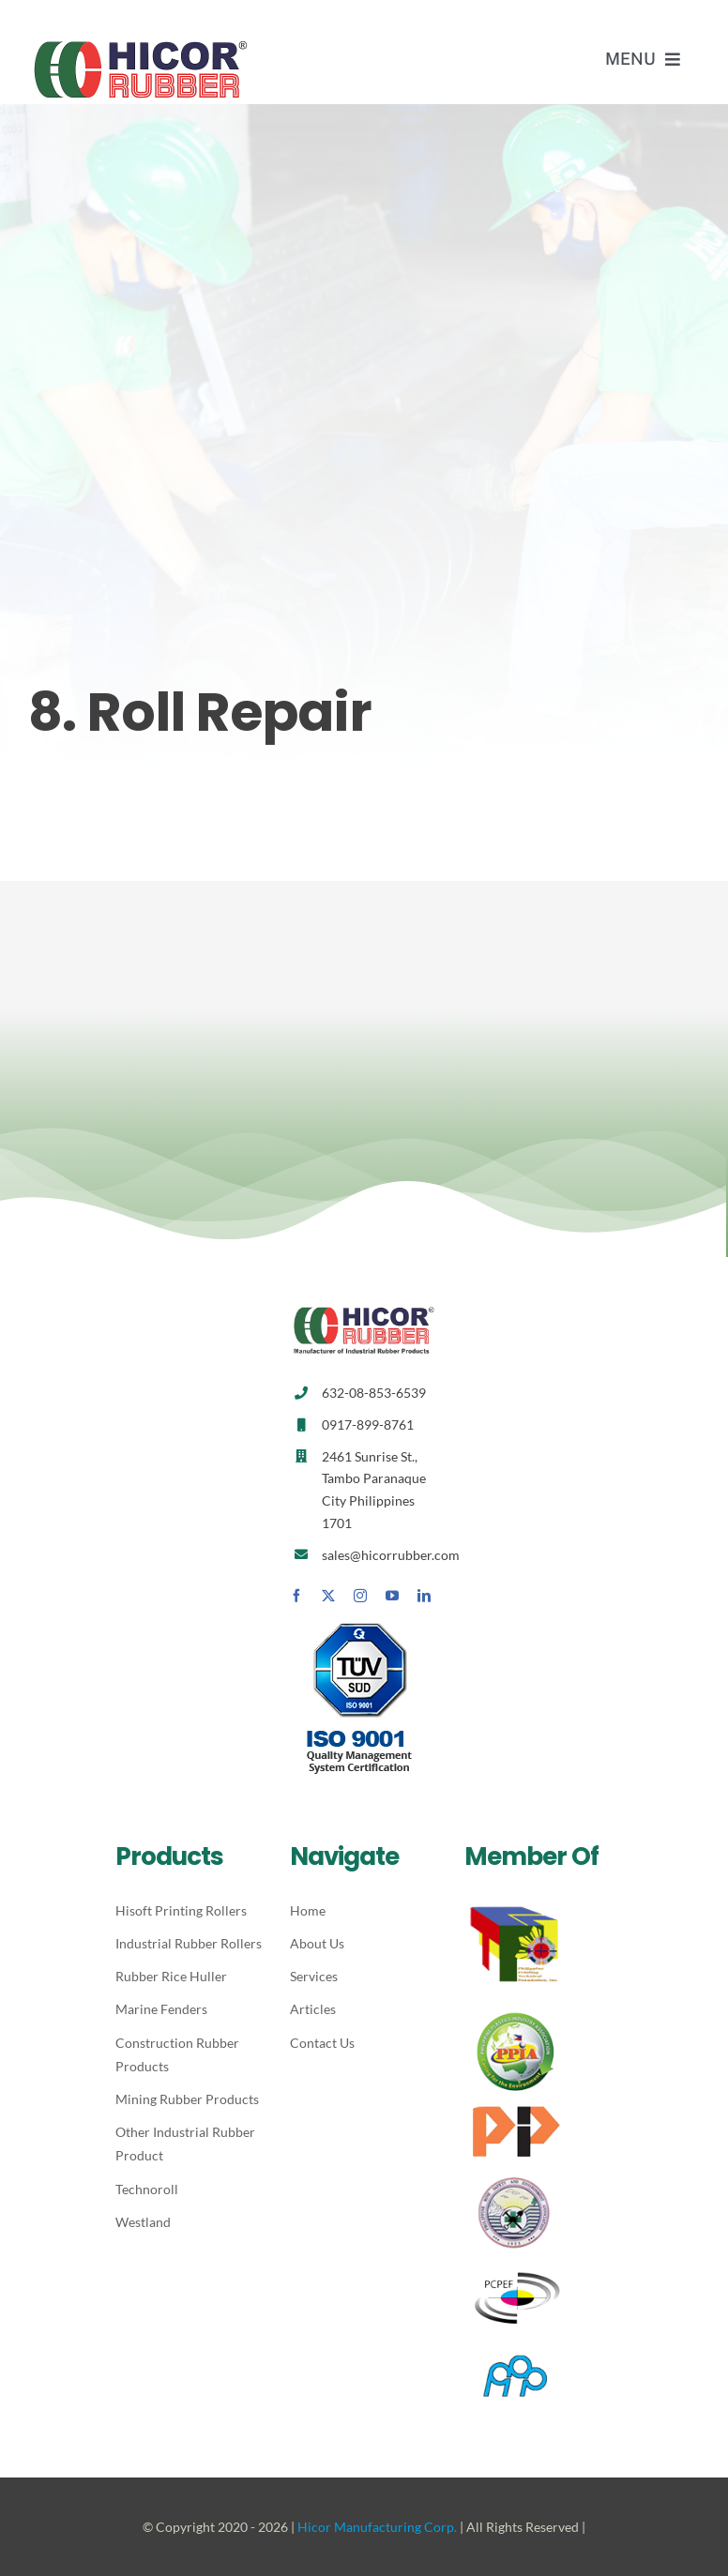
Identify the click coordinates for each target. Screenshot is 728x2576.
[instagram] (360, 1595)
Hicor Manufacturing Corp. (377, 2527)
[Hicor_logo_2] (140, 44)
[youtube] (392, 1595)
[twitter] (328, 1595)
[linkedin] (424, 1595)
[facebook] (296, 1595)
